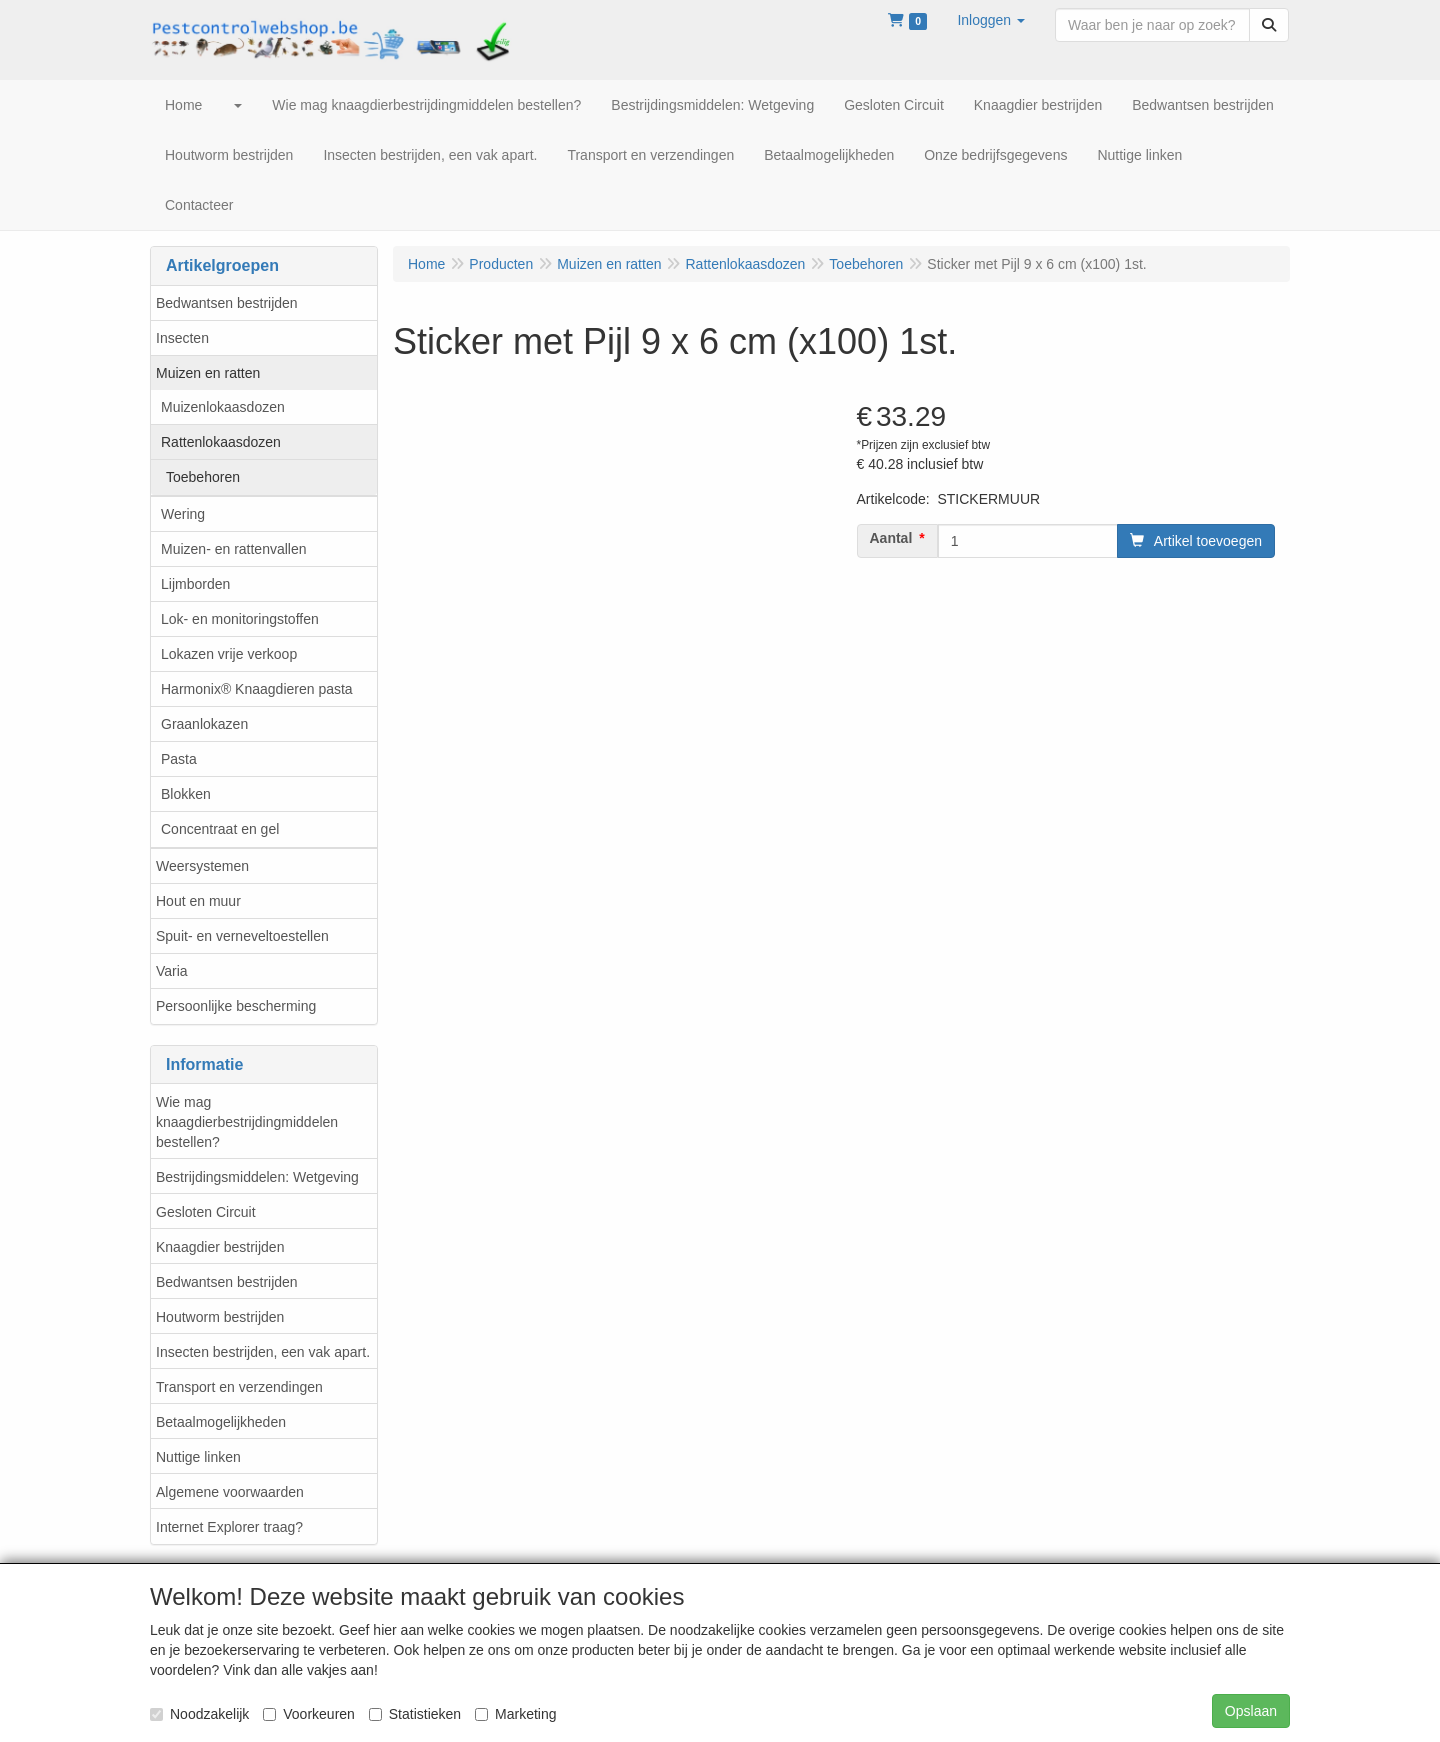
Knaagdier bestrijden (220, 1247)
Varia (172, 971)
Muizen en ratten (208, 373)
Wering (183, 514)
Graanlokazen (204, 724)
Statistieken (415, 1714)
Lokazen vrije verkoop (229, 654)
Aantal (891, 538)
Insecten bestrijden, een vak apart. (263, 1352)
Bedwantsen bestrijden (227, 303)
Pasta (179, 759)
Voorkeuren (309, 1714)
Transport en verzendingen (239, 1387)
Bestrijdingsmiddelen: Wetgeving (257, 1177)
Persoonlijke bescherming (236, 1006)
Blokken (186, 794)
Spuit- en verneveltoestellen (242, 936)
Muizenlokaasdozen (223, 407)
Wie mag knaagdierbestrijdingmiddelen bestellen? (247, 1122)
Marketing (515, 1714)
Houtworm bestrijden (220, 1317)
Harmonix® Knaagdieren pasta (257, 689)
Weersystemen (202, 866)
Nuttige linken (198, 1457)
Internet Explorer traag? (229, 1527)
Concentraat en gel (220, 829)
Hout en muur (198, 901)
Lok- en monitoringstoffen (240, 619)
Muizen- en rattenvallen (234, 549)
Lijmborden (195, 584)
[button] (991, 20)
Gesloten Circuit (206, 1212)
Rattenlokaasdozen (221, 442)
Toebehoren (203, 477)
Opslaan (1251, 1711)
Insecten (182, 338)
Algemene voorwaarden (230, 1492)
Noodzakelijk (199, 1714)
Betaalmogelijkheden (221, 1422)
